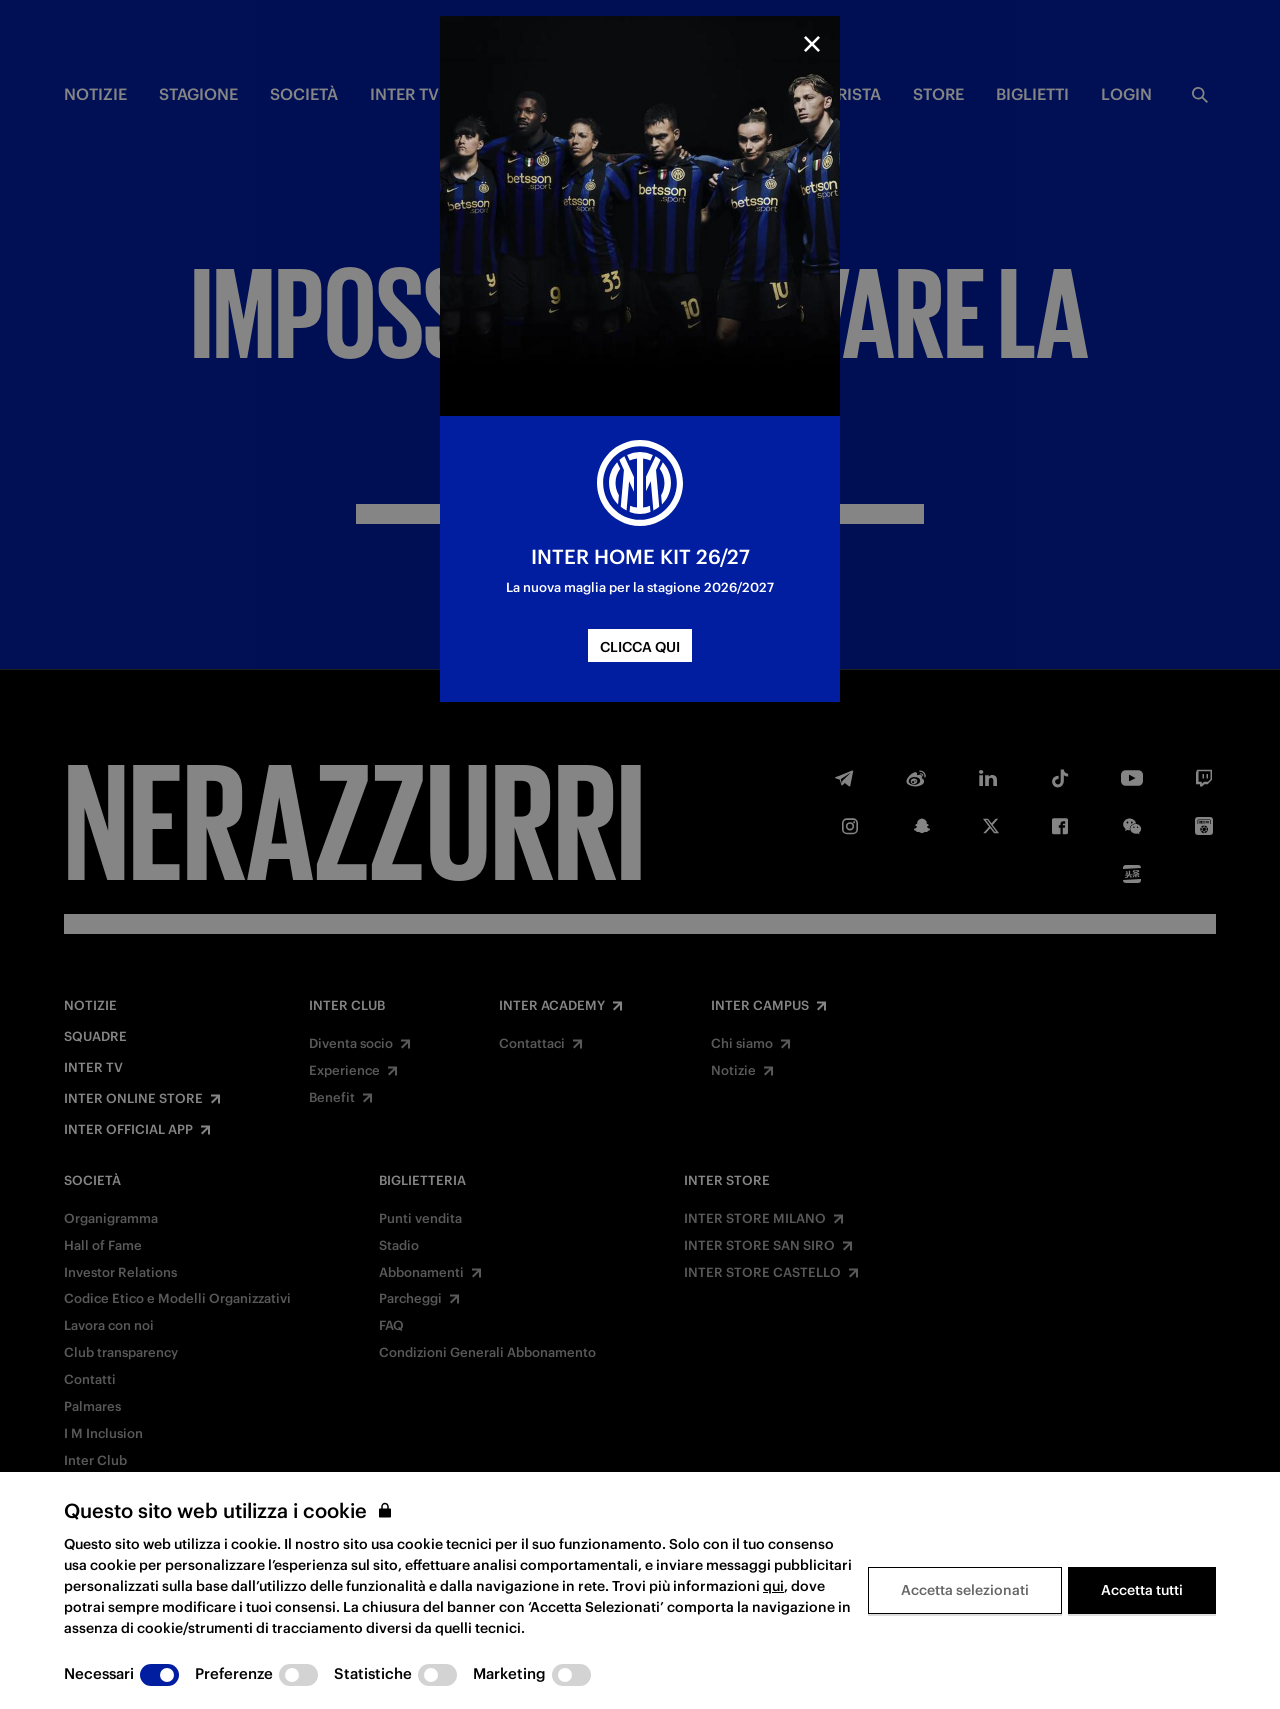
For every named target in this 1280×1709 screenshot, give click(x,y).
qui (773, 1586)
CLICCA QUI (640, 647)
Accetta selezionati (965, 1590)
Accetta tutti (1142, 1590)
